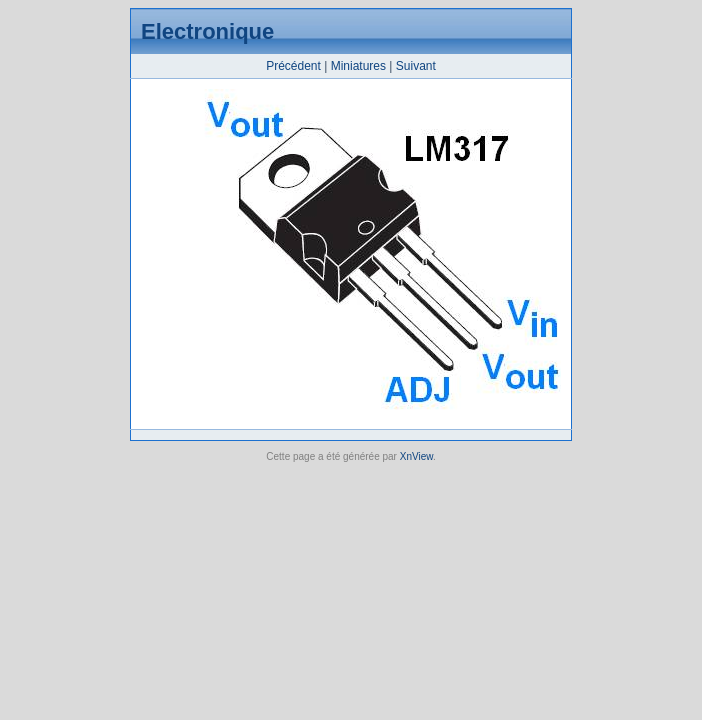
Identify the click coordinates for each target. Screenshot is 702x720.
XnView (416, 456)
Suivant (416, 66)
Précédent (293, 66)
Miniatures (358, 66)
